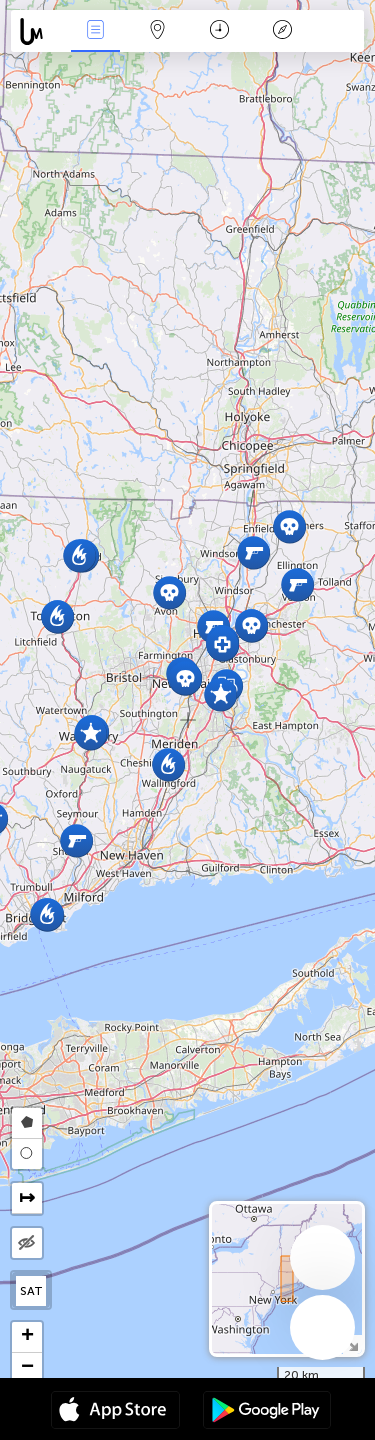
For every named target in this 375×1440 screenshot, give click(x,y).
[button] (169, 592)
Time (219, 31)
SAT (31, 1291)
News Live (95, 31)
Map (158, 31)
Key (282, 31)
